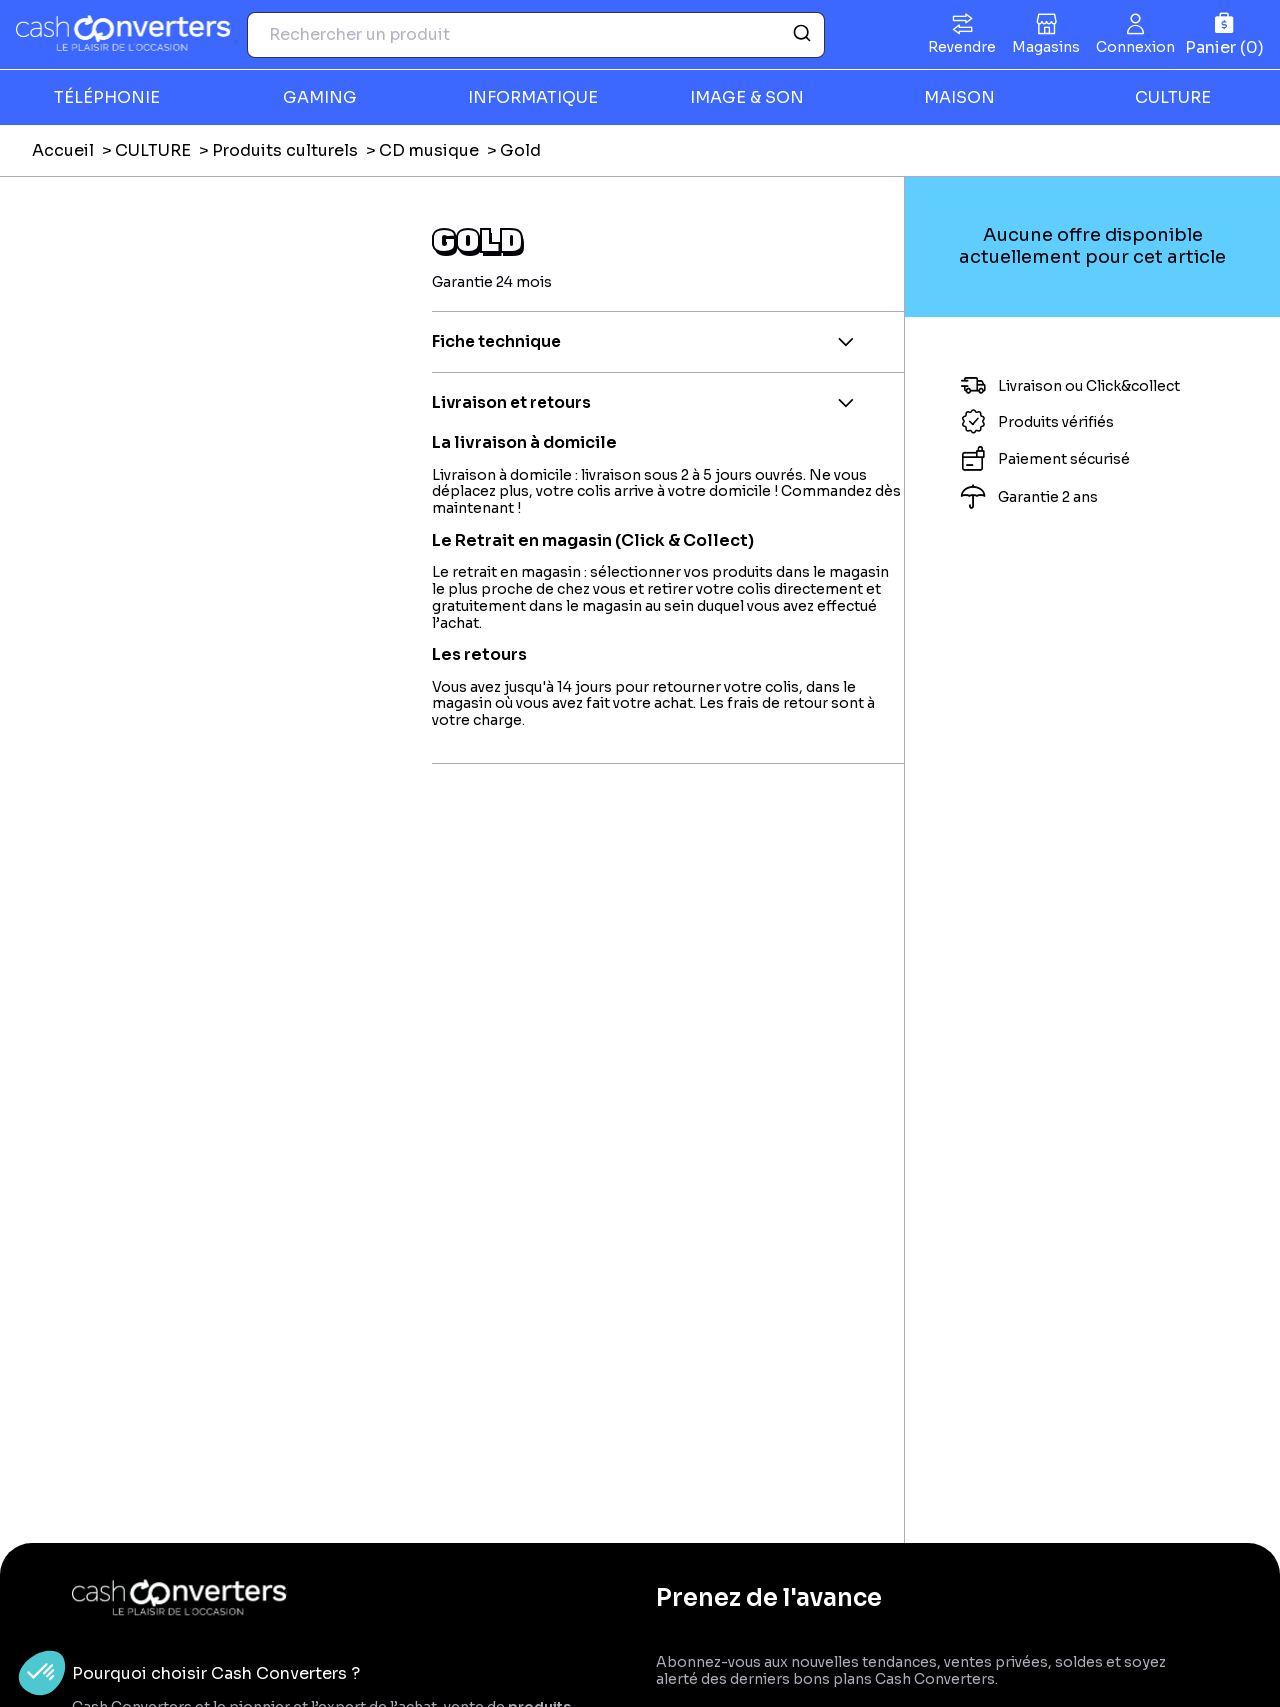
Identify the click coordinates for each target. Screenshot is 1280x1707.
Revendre (962, 47)
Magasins (1046, 47)
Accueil (63, 150)
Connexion (1135, 47)
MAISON (959, 97)
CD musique (429, 150)
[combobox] (536, 35)
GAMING (320, 97)
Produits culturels (285, 150)
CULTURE (1173, 97)
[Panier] (1224, 34)
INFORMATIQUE (533, 97)
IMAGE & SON (747, 97)
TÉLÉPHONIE (107, 97)
